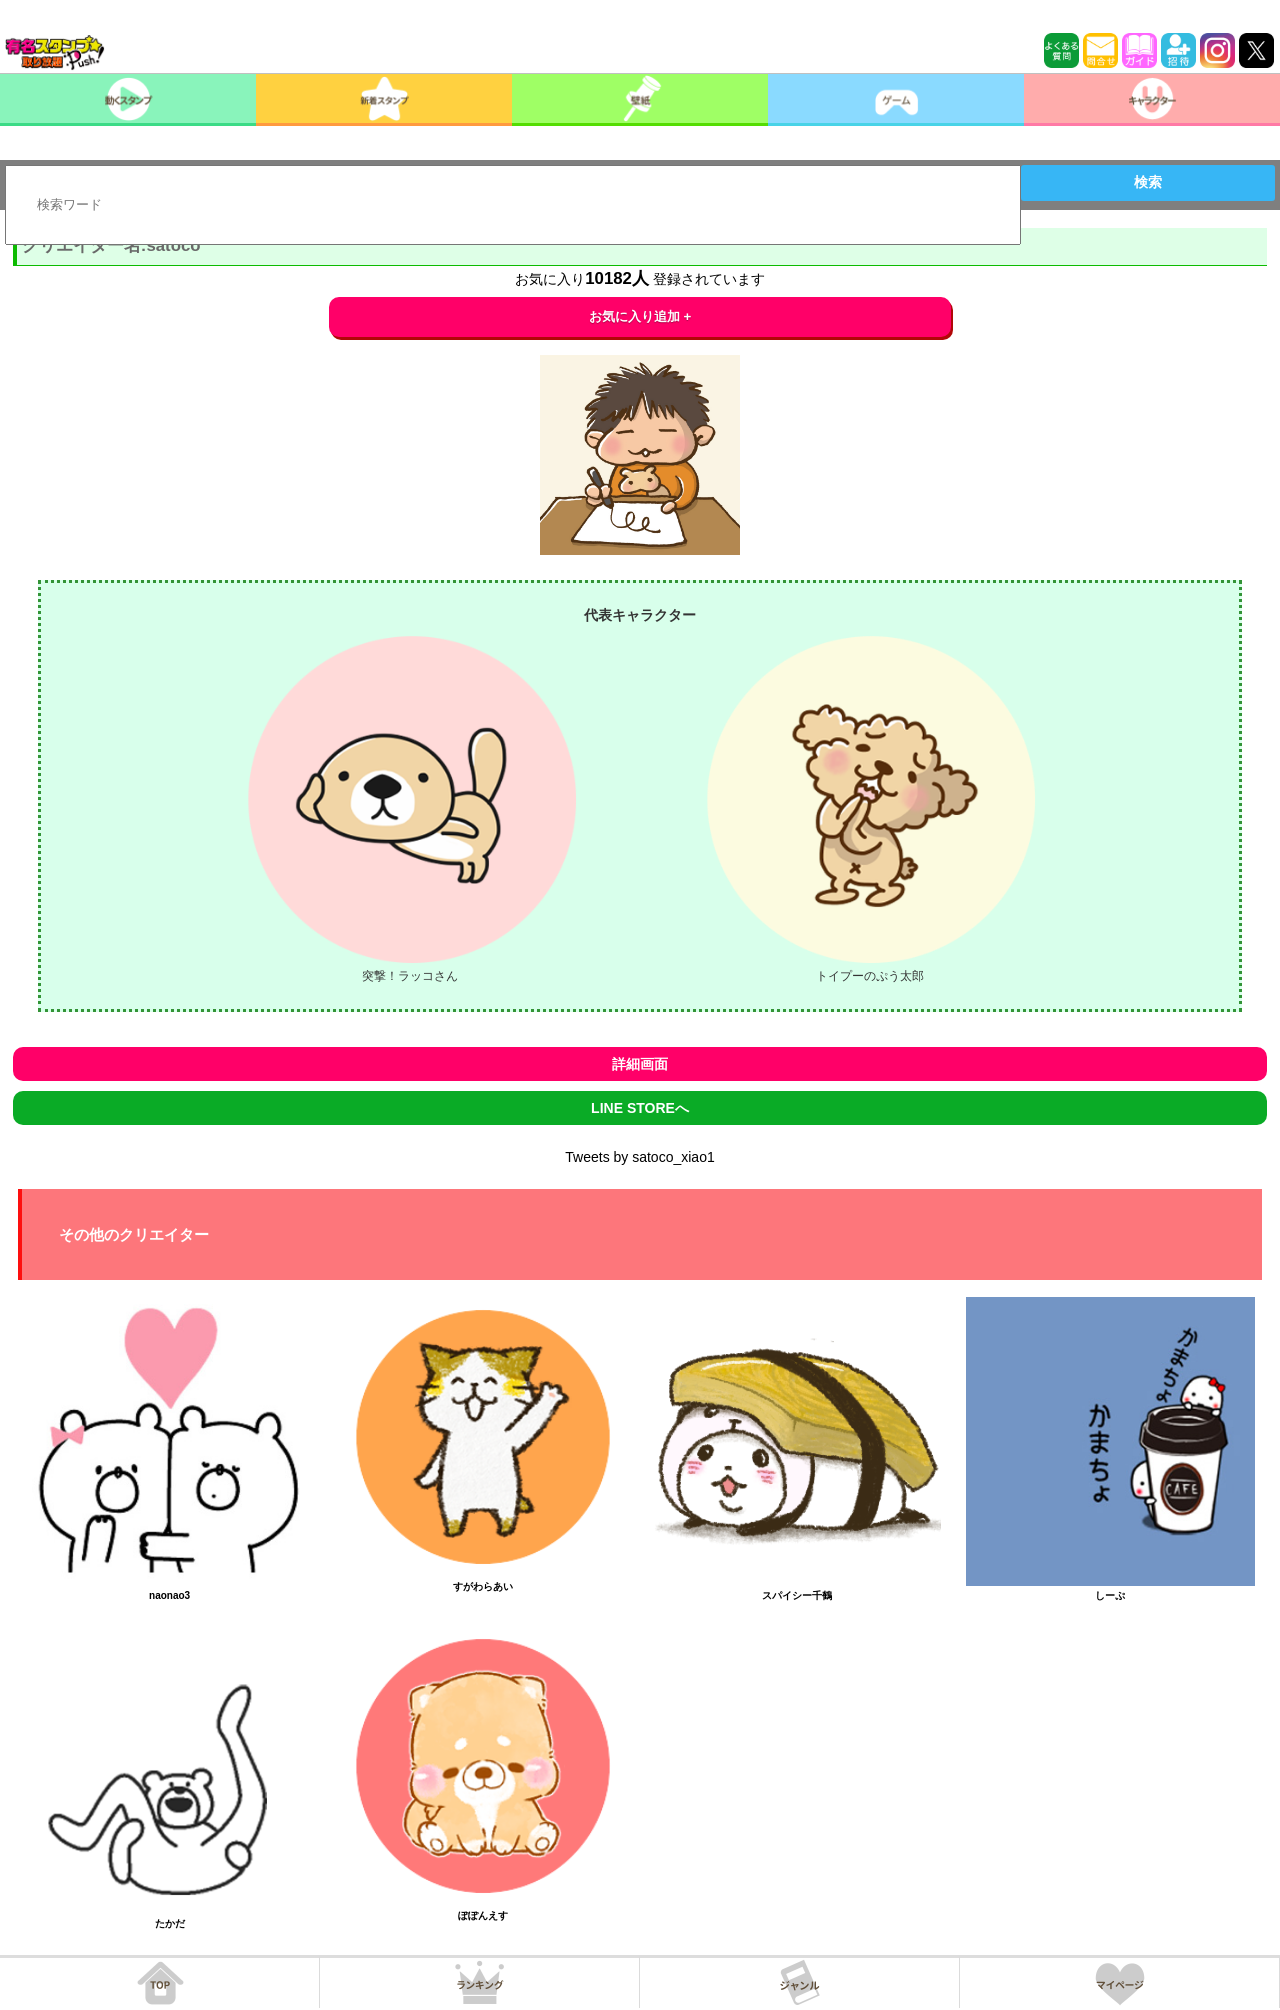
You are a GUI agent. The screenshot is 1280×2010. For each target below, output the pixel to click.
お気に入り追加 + (640, 316)
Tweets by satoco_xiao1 (639, 1157)
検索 (1148, 182)
